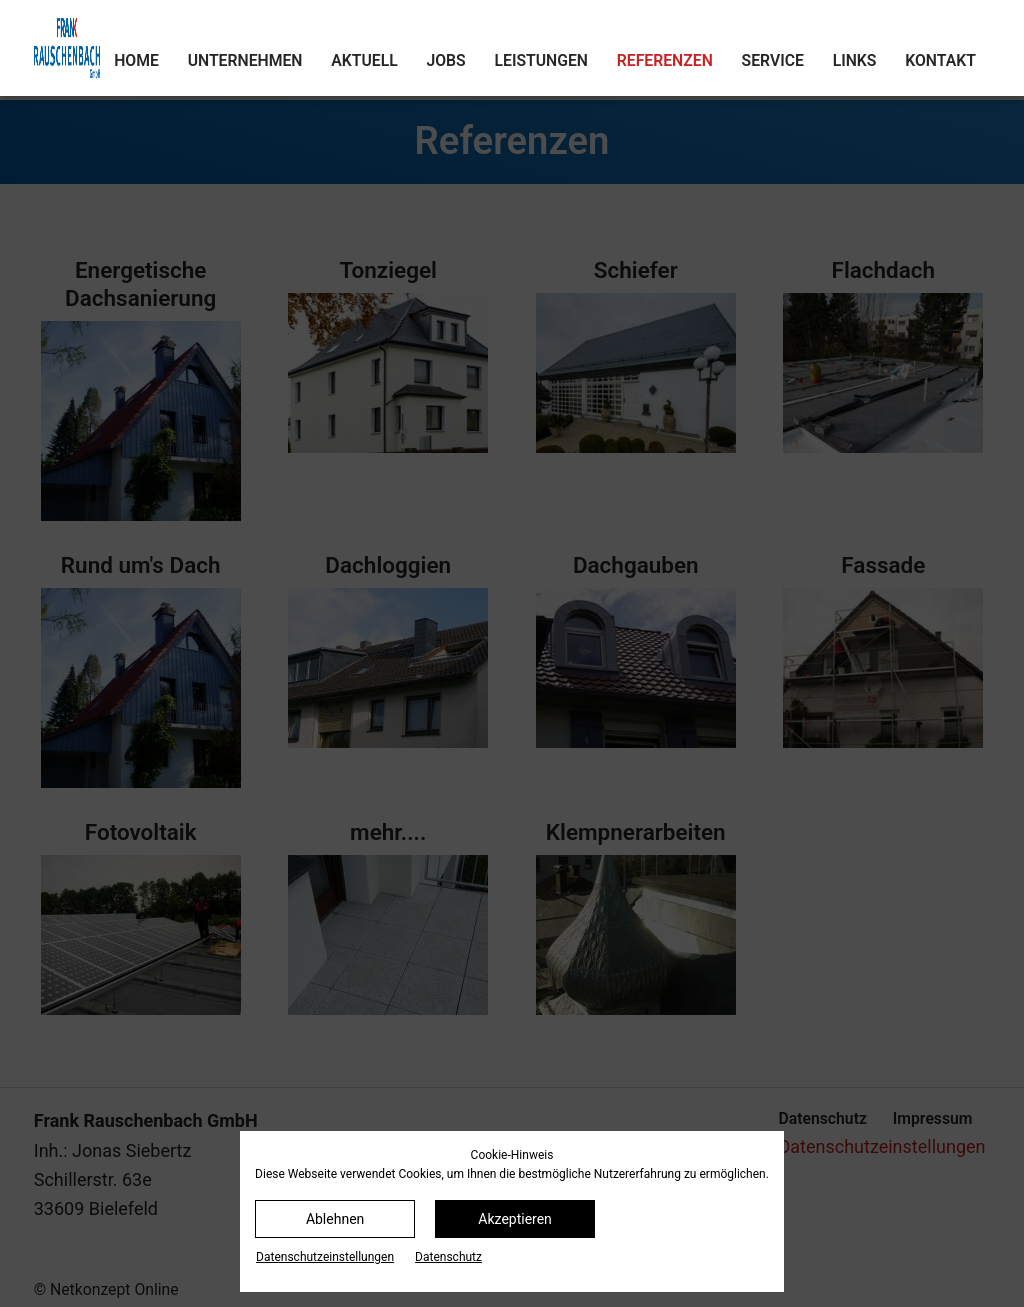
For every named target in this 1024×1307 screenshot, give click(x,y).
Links (855, 60)
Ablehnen (335, 1219)
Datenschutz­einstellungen (325, 1257)
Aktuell (364, 60)
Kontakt (940, 60)
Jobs (445, 60)
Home (136, 60)
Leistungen (541, 60)
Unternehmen (245, 60)
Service (773, 60)
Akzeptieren (515, 1219)
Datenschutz (448, 1257)
